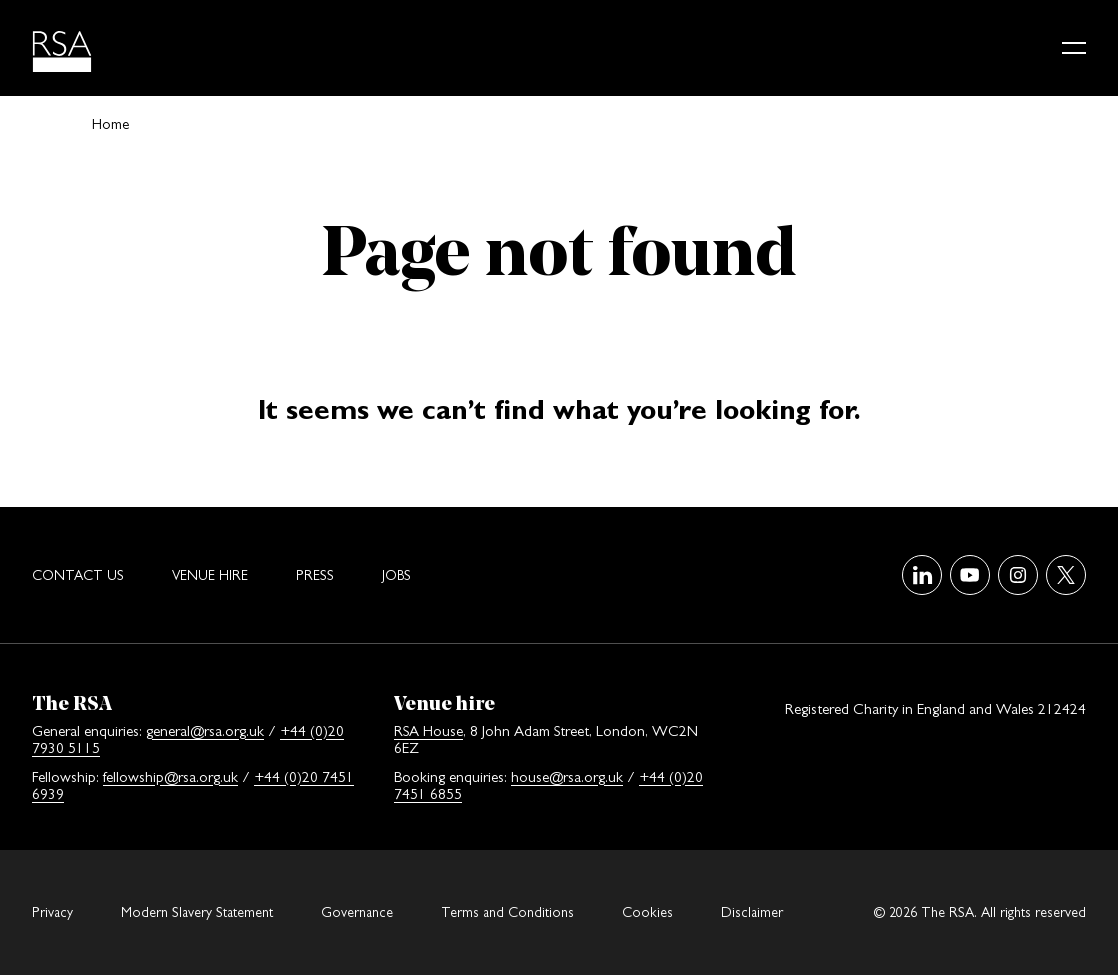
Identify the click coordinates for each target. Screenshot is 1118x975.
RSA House (428, 730)
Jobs (396, 575)
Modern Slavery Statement (197, 912)
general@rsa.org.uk (205, 730)
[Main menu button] (1074, 48)
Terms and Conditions (507, 912)
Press (315, 575)
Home (110, 123)
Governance (357, 912)
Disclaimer (752, 912)
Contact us (78, 575)
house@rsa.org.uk (567, 776)
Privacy (52, 912)
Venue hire (210, 575)
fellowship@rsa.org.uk (170, 776)
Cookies (647, 912)
